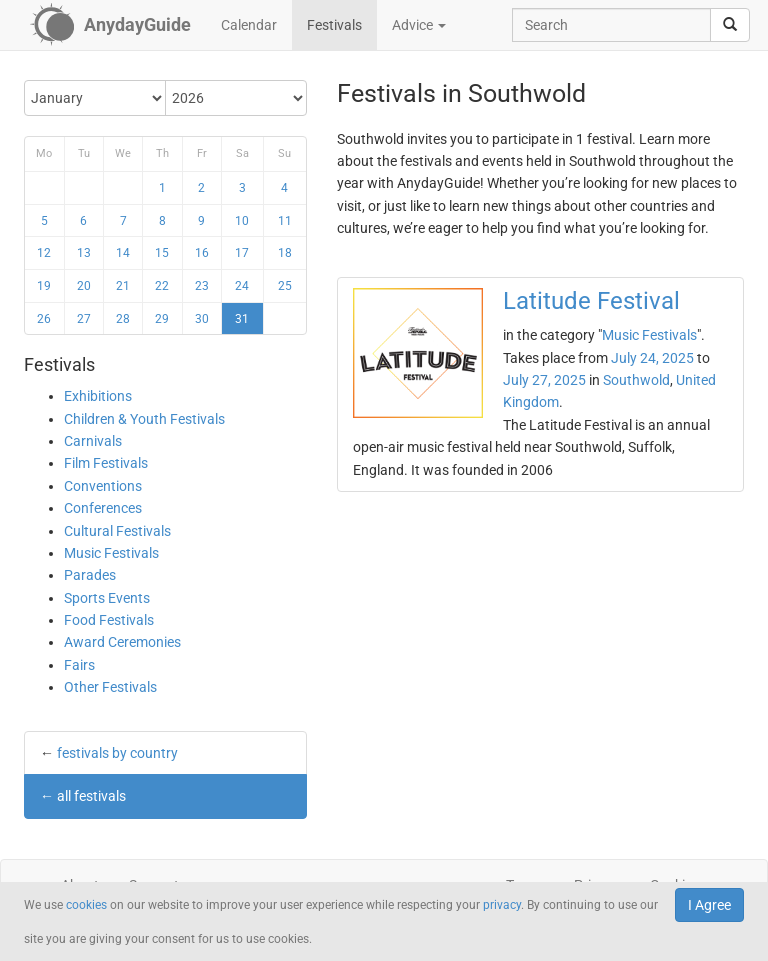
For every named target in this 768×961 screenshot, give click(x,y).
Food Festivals (109, 620)
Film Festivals (106, 463)
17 (242, 253)
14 (123, 253)
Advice (419, 25)
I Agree (709, 905)
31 (242, 319)
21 (123, 286)
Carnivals (93, 441)
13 (84, 253)
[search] (730, 25)
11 (285, 221)
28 (123, 319)
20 (84, 286)
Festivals (334, 25)
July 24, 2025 (652, 358)
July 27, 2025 (544, 380)
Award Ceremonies (122, 642)
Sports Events (107, 598)
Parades (90, 575)
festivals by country (117, 753)
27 (84, 319)
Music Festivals (111, 553)
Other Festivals (110, 687)
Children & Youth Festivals (144, 419)
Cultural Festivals (117, 531)
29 (162, 319)
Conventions (103, 486)
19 (44, 286)
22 (162, 286)
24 (242, 286)
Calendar (249, 25)
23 (202, 286)
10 (242, 221)
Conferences (103, 508)
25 (285, 286)
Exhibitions (98, 396)
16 (202, 253)
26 (44, 319)
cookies (86, 905)
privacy (502, 905)
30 (202, 319)
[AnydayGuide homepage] (110, 25)
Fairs (79, 665)
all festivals (91, 796)
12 (44, 253)
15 (162, 253)
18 (285, 253)
